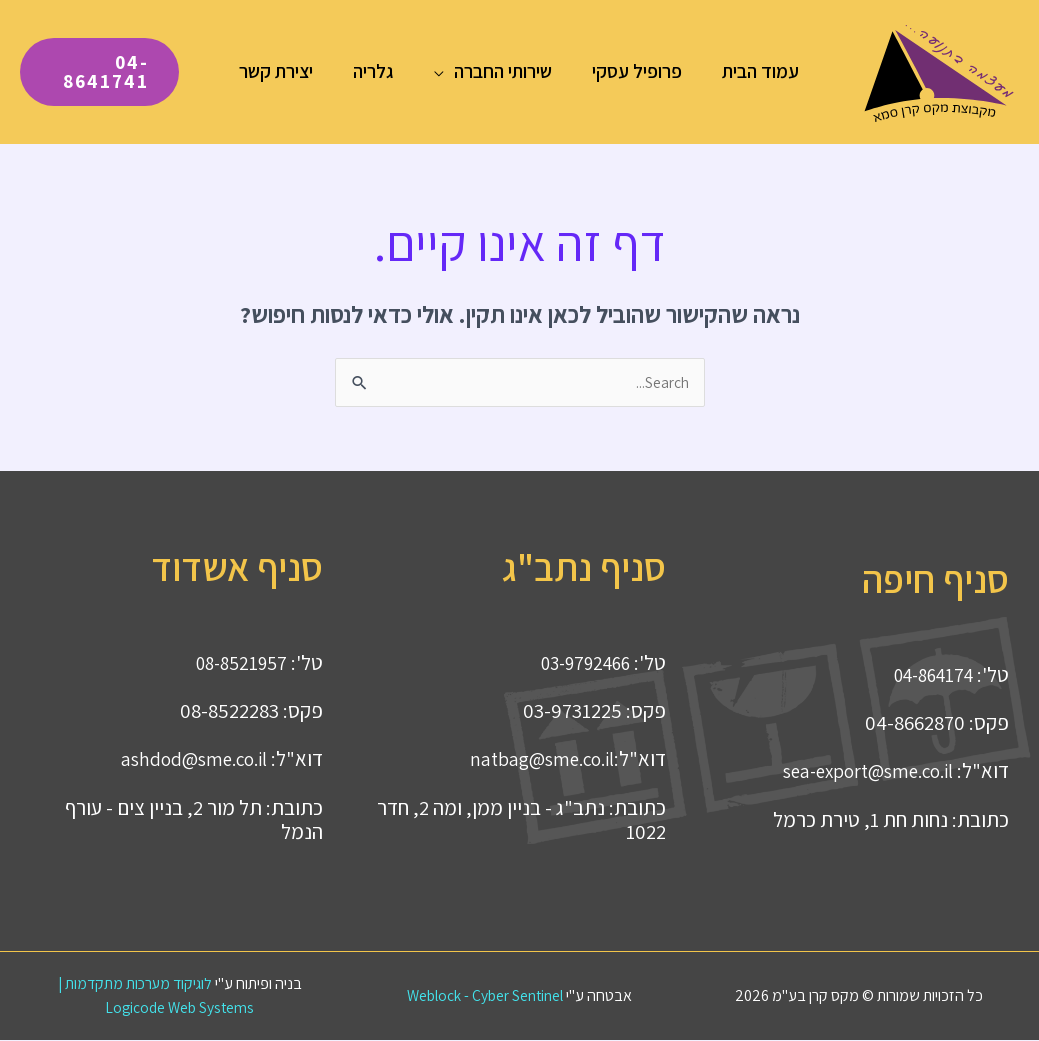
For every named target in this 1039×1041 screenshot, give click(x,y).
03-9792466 (579, 663)
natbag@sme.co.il (534, 759)
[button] (445, 71)
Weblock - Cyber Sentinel (485, 996)
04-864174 (928, 675)
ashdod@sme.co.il (187, 759)
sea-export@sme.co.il (858, 771)
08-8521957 (237, 663)
